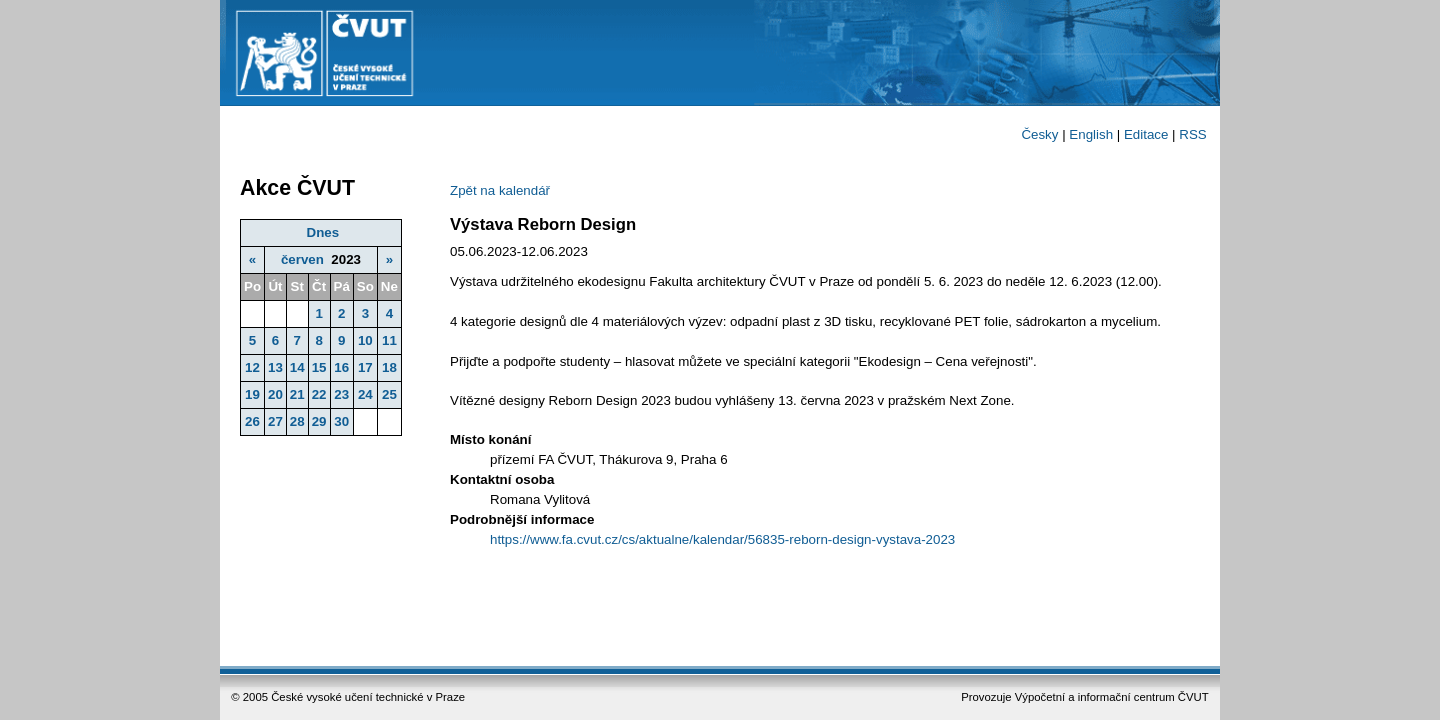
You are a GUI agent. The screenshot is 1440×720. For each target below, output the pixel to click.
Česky (1039, 134)
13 (275, 367)
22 (319, 394)
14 (297, 367)
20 (275, 394)
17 (365, 367)
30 (341, 421)
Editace (1146, 134)
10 (365, 340)
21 (297, 394)
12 (252, 367)
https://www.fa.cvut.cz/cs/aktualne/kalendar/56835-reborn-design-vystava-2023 (722, 539)
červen (302, 259)
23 (341, 394)
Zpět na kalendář (500, 190)
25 (389, 394)
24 (365, 394)
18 (389, 367)
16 (341, 367)
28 (297, 421)
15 (319, 367)
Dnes (323, 232)
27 (275, 421)
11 (389, 340)
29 (319, 421)
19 (252, 394)
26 (252, 421)
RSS (1192, 134)
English (1091, 134)
